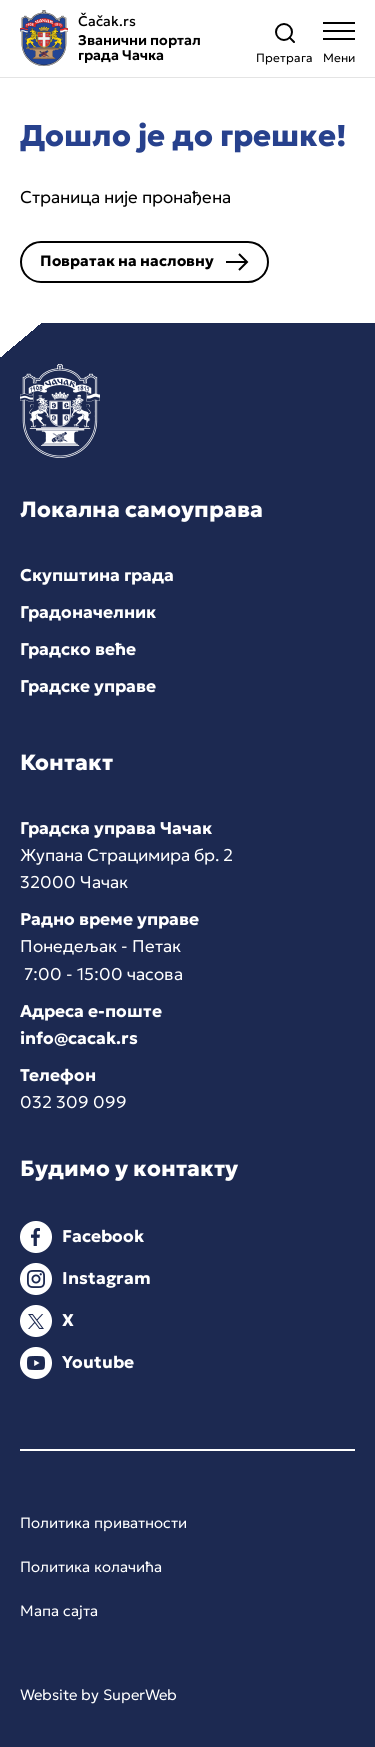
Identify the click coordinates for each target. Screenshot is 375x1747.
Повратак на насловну (127, 260)
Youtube (98, 1362)
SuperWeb (140, 1694)
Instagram (106, 1278)
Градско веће (78, 649)
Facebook (103, 1236)
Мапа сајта (59, 1610)
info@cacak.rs (79, 1038)
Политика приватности (103, 1522)
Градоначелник (88, 612)
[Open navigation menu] (339, 47)
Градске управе (88, 686)
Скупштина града (97, 575)
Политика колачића (91, 1566)
